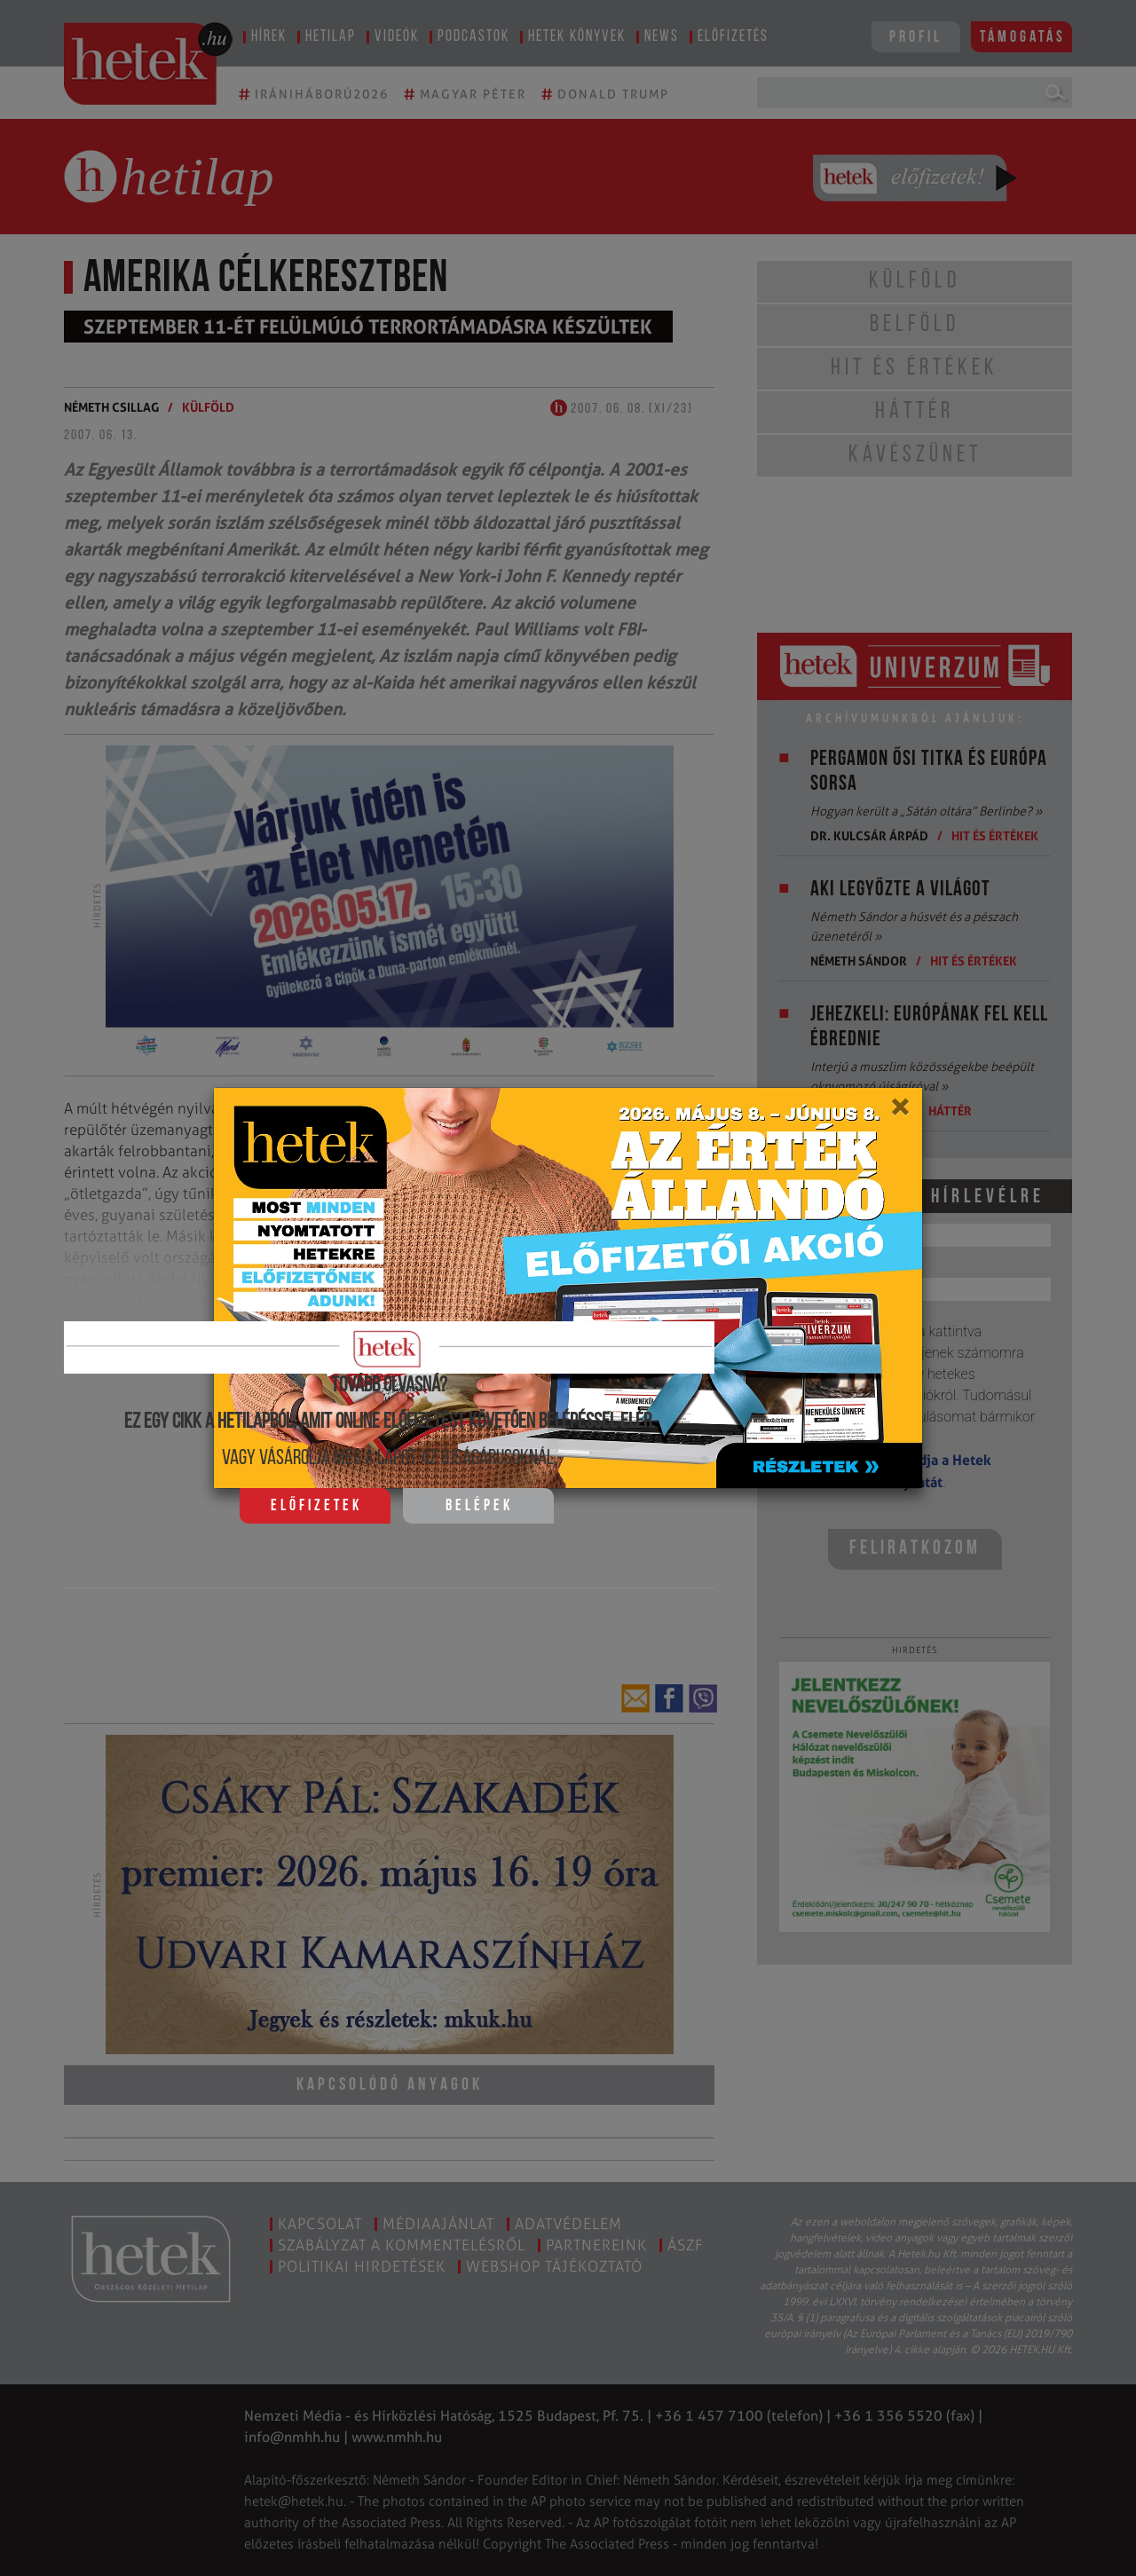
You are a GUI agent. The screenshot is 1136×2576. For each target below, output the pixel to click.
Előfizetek (316, 1506)
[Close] (899, 1113)
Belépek (479, 1506)
